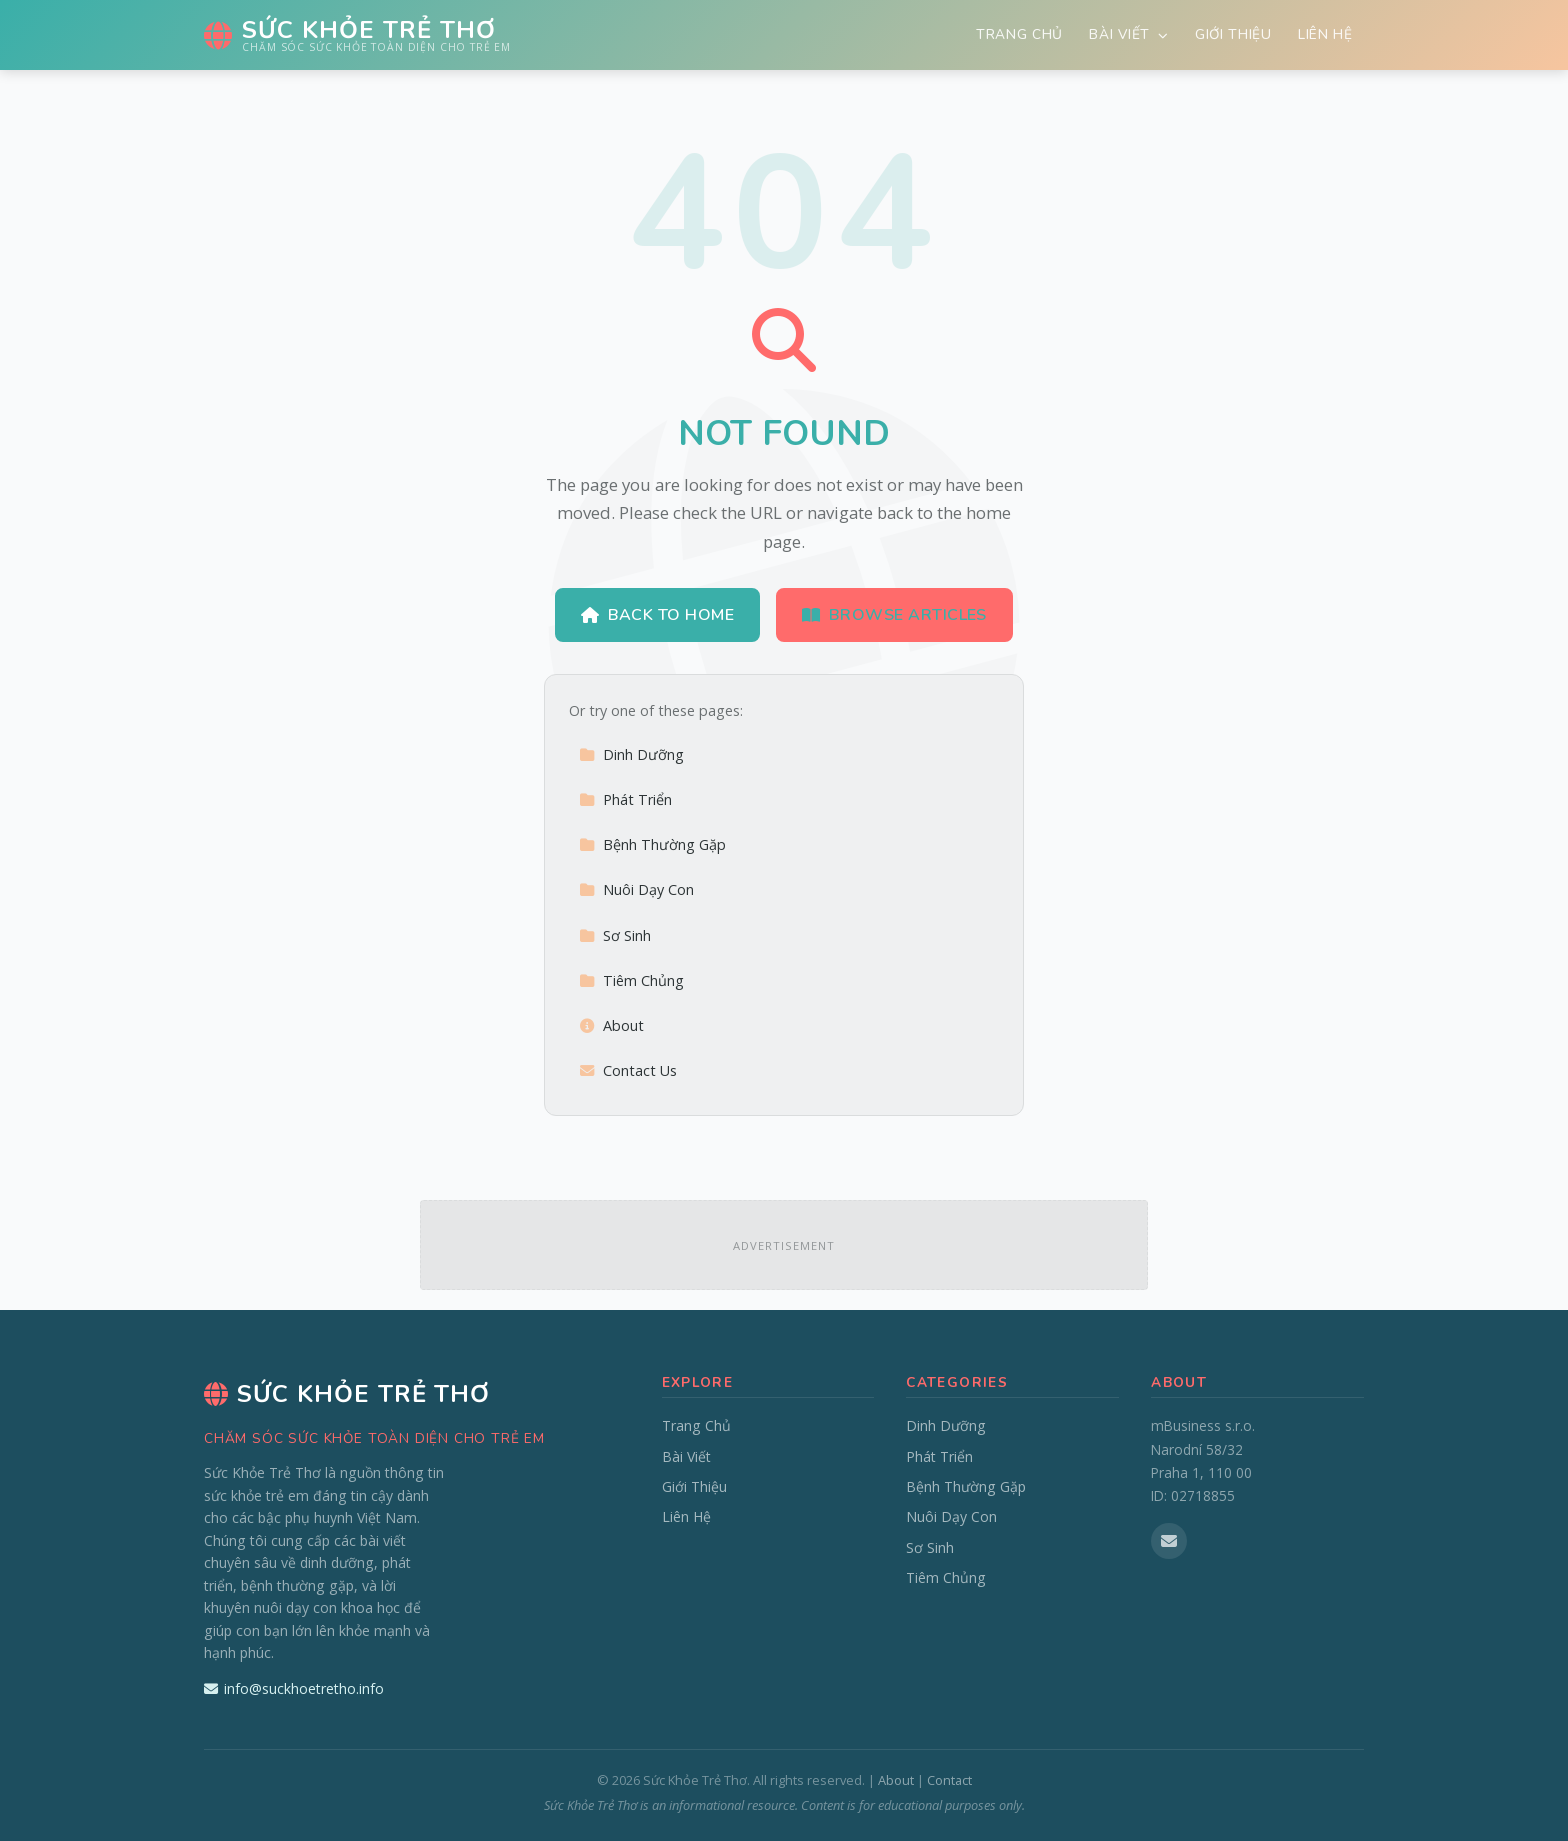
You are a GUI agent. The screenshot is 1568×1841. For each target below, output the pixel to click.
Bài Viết (1128, 34)
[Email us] (1169, 1541)
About (611, 1025)
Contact (949, 1780)
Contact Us (628, 1070)
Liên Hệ (1325, 34)
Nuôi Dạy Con (636, 889)
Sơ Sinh (615, 935)
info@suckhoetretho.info (294, 1688)
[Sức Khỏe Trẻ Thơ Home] (357, 35)
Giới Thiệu (1233, 34)
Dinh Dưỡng (631, 754)
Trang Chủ (1019, 34)
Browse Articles (894, 615)
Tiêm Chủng (631, 980)
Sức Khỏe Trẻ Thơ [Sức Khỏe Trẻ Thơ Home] (347, 1394)
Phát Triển (625, 799)
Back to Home (657, 615)
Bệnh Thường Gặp (652, 844)
